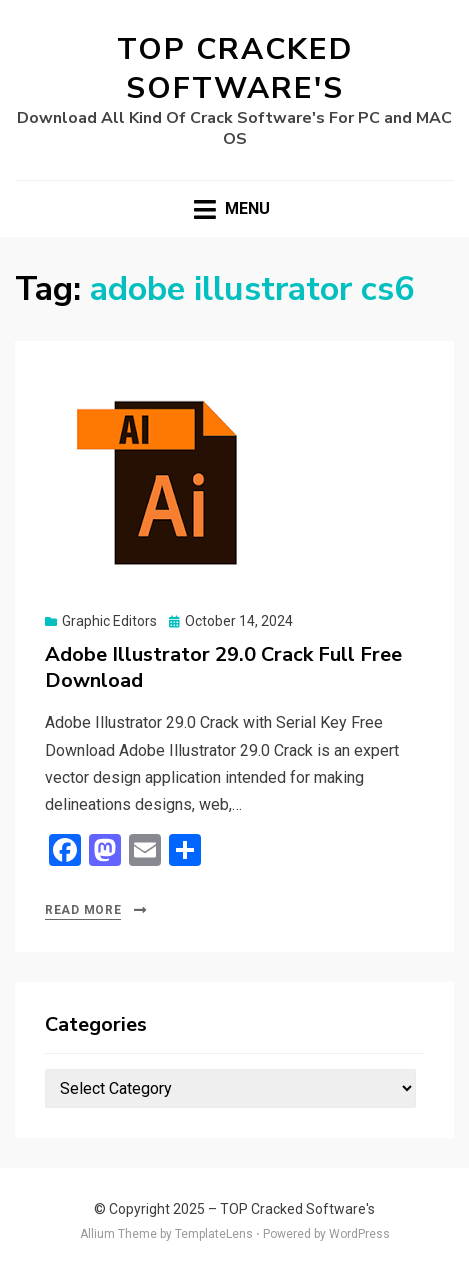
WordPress (359, 1234)
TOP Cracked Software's (235, 69)
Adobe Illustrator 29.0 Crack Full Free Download (223, 667)
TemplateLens (214, 1234)
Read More (83, 910)
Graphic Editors (109, 621)
